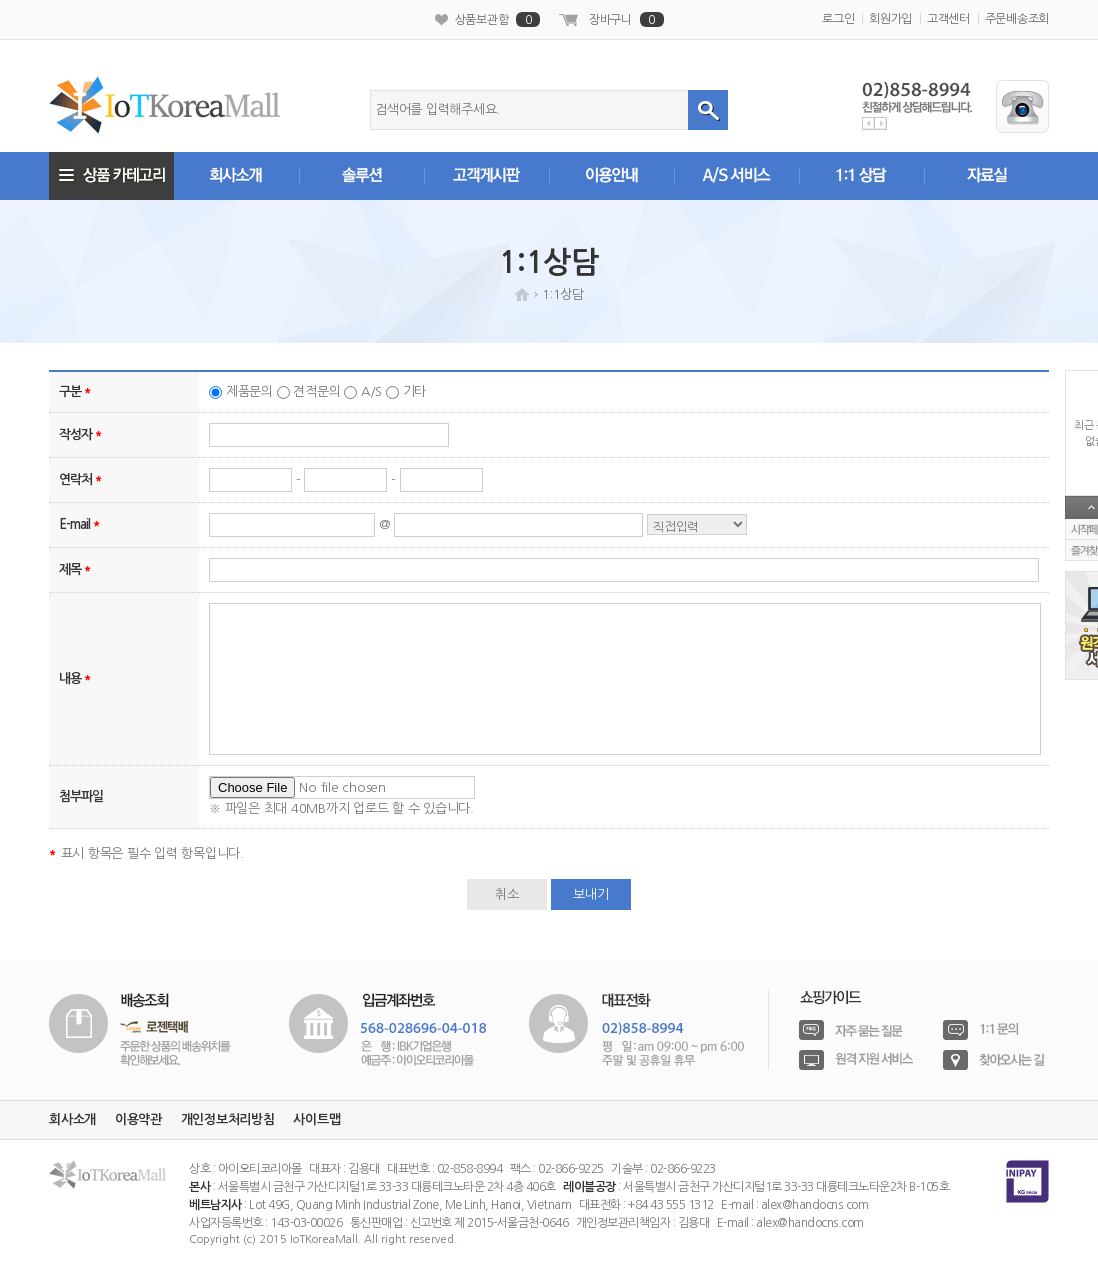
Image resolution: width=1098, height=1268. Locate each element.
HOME (522, 294)
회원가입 (890, 19)
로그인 (838, 19)
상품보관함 (498, 19)
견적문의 (316, 391)
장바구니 (626, 19)
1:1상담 (563, 294)
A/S (371, 391)
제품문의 (249, 391)
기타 (415, 391)
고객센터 (948, 19)
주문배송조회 (1017, 19)
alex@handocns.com (815, 1205)
